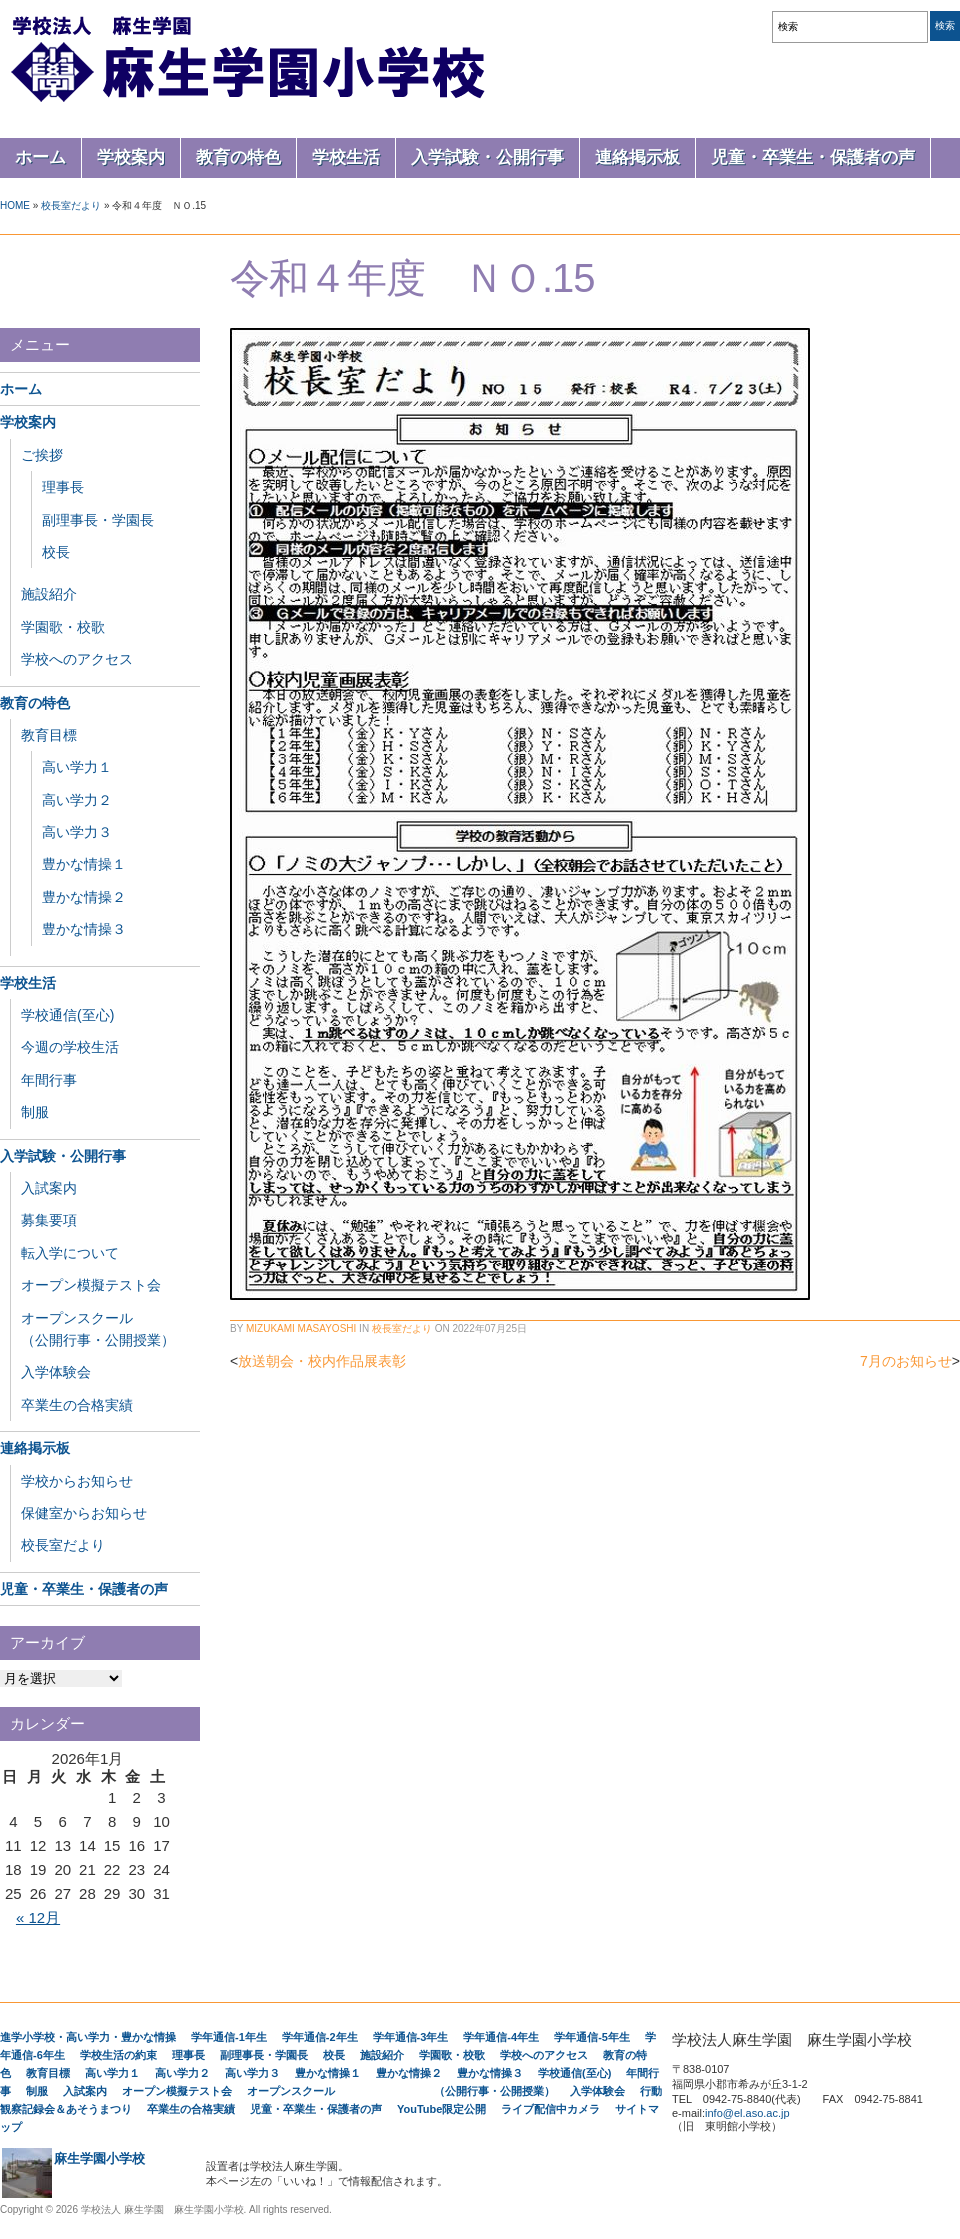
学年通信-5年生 (592, 2037)
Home (15, 205)
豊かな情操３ (84, 929)
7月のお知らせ (906, 1361)
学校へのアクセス (77, 659)
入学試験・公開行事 (487, 157)
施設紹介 (49, 594)
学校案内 (131, 157)
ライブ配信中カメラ (550, 2109)
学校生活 (346, 157)
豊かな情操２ (84, 897)
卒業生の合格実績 (77, 1405)
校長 (56, 552)
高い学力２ (77, 800)
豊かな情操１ (84, 864)
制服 (35, 1112)
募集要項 (49, 1220)
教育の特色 (238, 157)
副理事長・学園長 (98, 520)
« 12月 (38, 1917)
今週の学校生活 (70, 1047)
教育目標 (49, 735)
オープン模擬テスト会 (91, 1285)
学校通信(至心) (67, 1015)
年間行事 (49, 1080)
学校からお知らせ (77, 1481)
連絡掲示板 (637, 157)
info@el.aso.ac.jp (747, 2113)
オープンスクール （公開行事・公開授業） (401, 2091)
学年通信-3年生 (411, 2037)
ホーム (40, 157)
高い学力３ (77, 832)
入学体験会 (56, 1372)
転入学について (70, 1253)
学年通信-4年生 (501, 2037)
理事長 (63, 487)
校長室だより (71, 205)
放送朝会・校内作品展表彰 (322, 1361)
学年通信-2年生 (320, 2037)
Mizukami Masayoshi (301, 1328)
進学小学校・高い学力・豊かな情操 (88, 2037)
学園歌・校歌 (63, 627)
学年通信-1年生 (229, 2037)
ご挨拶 (42, 455)
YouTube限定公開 (441, 2109)
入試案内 (49, 1188)
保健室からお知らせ (84, 1513)
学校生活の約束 (118, 2055)
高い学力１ (77, 767)
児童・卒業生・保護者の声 (813, 157)
